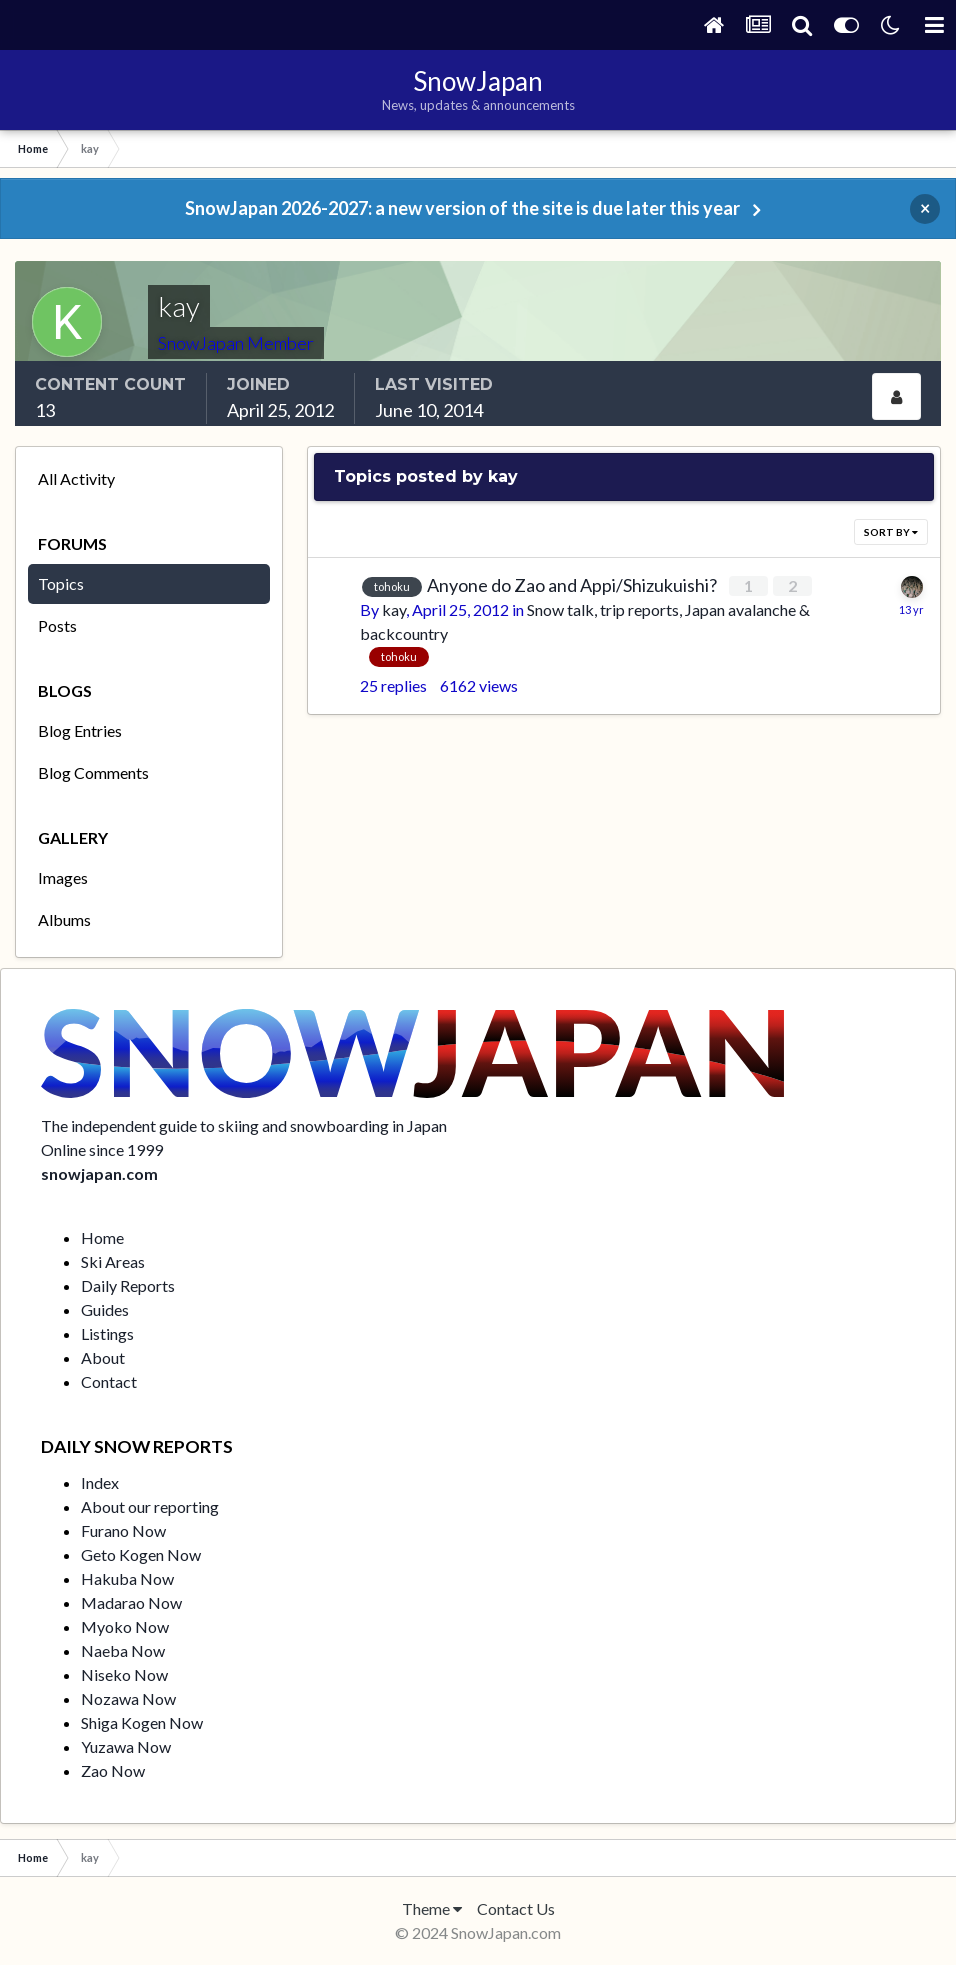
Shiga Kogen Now (142, 1722)
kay (394, 609)
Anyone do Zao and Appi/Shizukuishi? (573, 585)
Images (63, 877)
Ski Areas (113, 1261)
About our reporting (150, 1506)
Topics (61, 583)
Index (100, 1482)
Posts (57, 625)
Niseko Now (124, 1674)
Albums (64, 919)
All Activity (76, 478)
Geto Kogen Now (141, 1554)
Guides (105, 1309)
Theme (432, 1908)
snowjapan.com (99, 1173)
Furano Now (123, 1530)
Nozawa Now (128, 1698)
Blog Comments (93, 772)
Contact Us (516, 1908)
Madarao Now (131, 1602)
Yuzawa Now (126, 1746)
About (103, 1357)
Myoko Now (125, 1626)
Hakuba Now (127, 1578)
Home (102, 1237)
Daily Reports (128, 1285)
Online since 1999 (102, 1149)
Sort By (891, 532)
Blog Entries (80, 730)
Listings (107, 1333)
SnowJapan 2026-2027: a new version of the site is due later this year (462, 208)
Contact (109, 1381)
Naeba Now (123, 1650)
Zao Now (113, 1770)
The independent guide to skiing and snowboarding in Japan (244, 1125)
